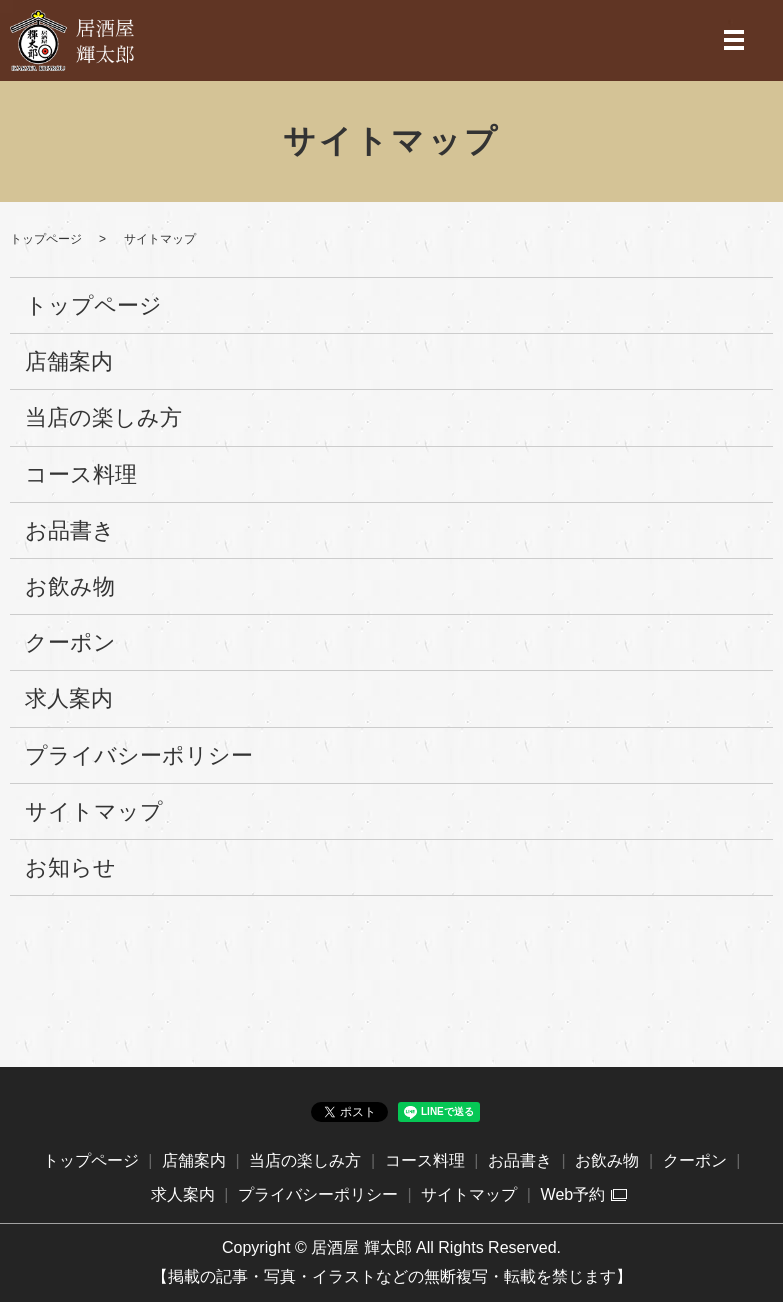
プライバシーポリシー (139, 755)
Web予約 (573, 1194)
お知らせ (70, 867)
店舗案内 (69, 361)
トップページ (46, 239)
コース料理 (81, 474)
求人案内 (69, 698)
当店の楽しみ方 (103, 417)
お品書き (70, 530)
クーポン (70, 642)
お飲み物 (70, 586)
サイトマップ (94, 811)
